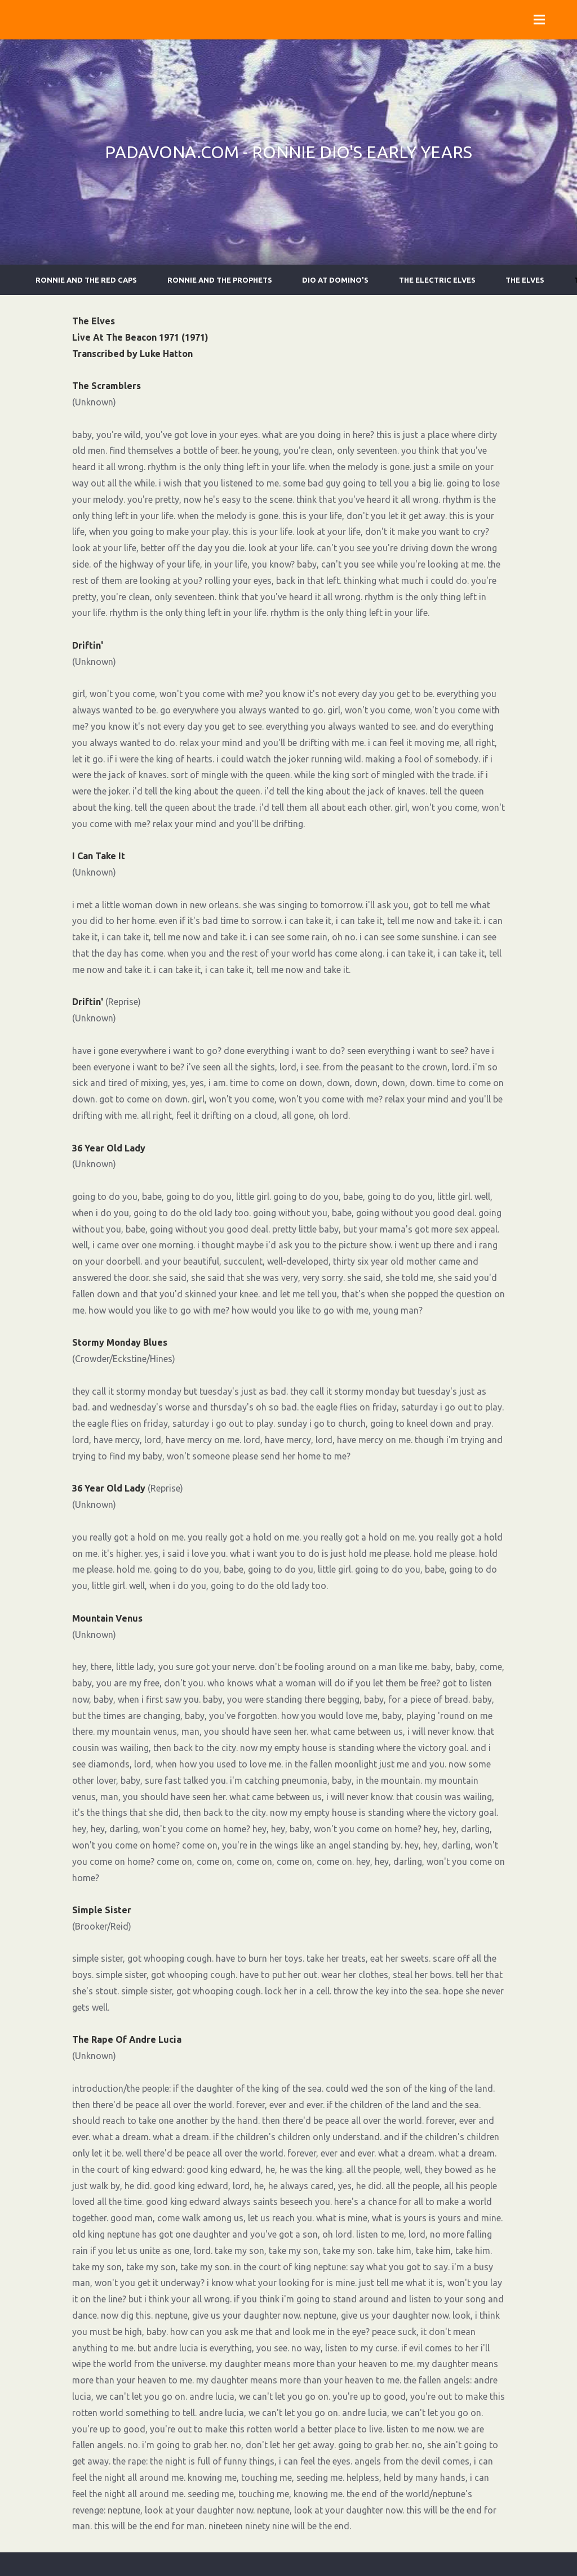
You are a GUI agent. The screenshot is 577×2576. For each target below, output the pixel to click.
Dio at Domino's (335, 280)
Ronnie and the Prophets (219, 280)
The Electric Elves (437, 280)
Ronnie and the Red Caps (86, 280)
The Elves (524, 280)
